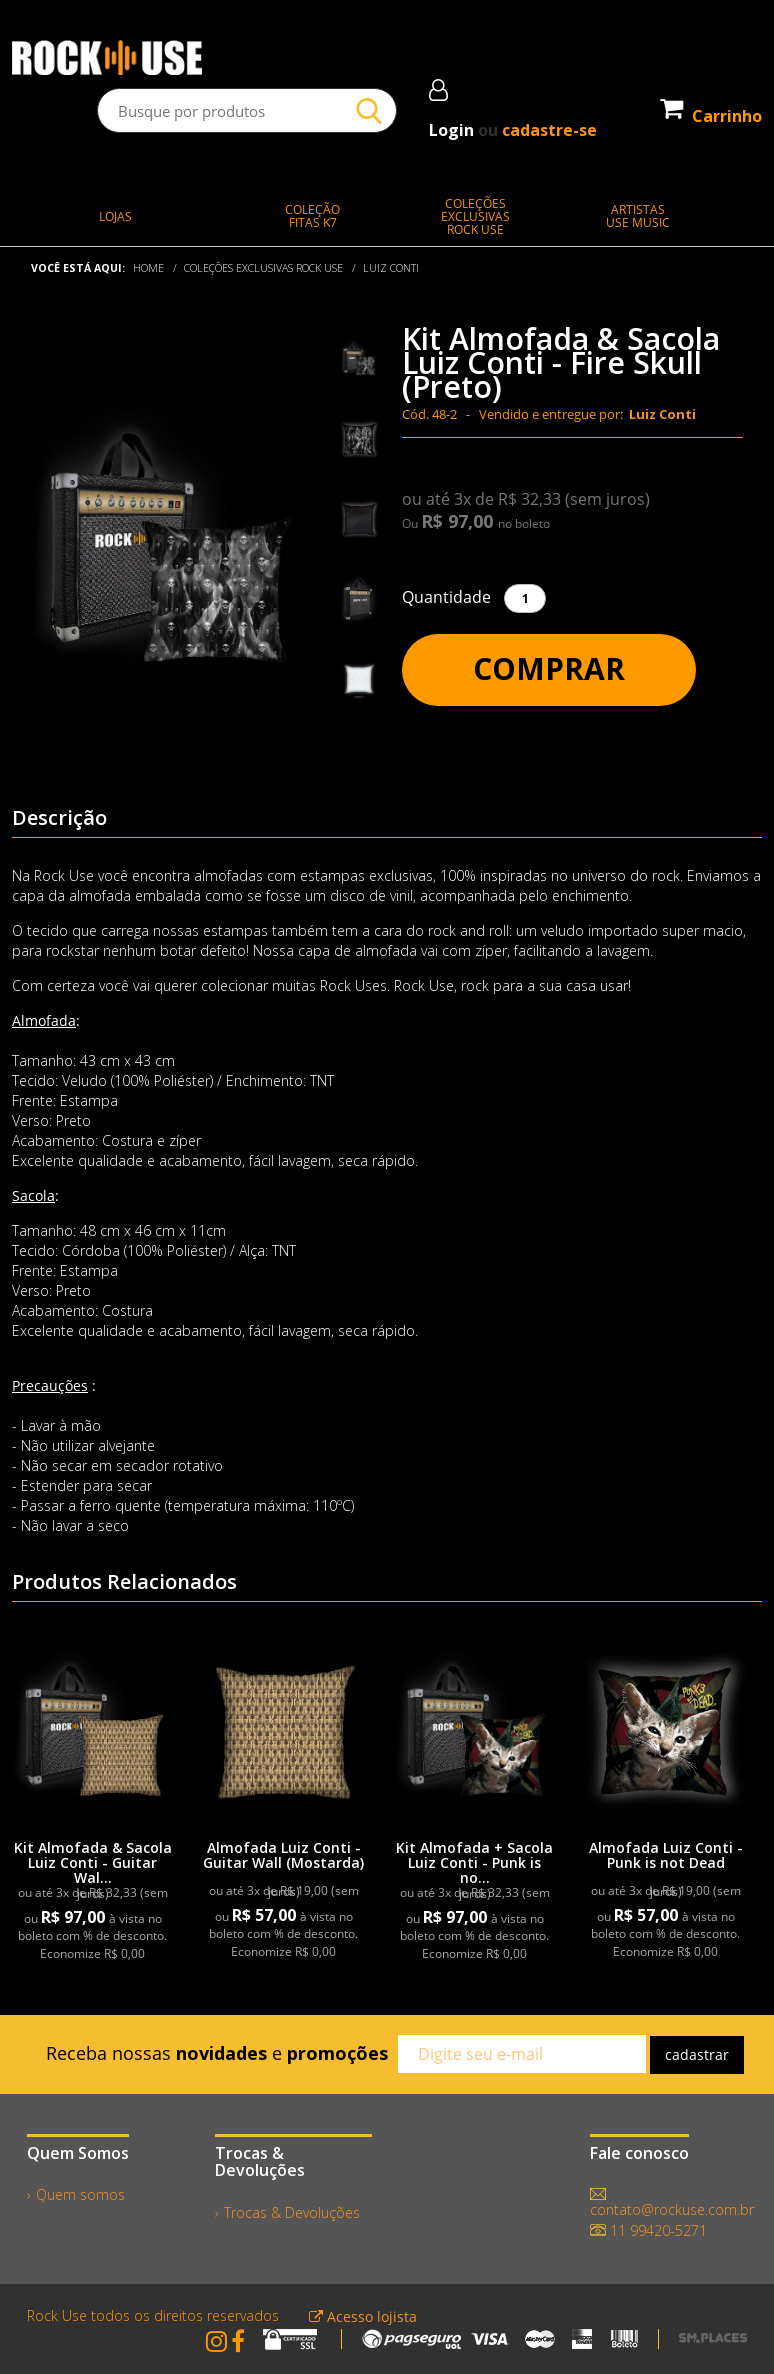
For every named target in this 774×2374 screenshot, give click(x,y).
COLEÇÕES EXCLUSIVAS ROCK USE (263, 268)
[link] (92, 1730)
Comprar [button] (549, 668)
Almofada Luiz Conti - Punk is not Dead (666, 1855)
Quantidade (446, 597)
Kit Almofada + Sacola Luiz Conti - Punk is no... (474, 1863)
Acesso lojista (363, 2316)
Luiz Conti (391, 268)
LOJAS (115, 216)
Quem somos (80, 2194)
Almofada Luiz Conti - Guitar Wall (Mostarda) (283, 1855)
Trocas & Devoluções (292, 2212)
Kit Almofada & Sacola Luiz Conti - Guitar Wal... (93, 1863)
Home (148, 268)
